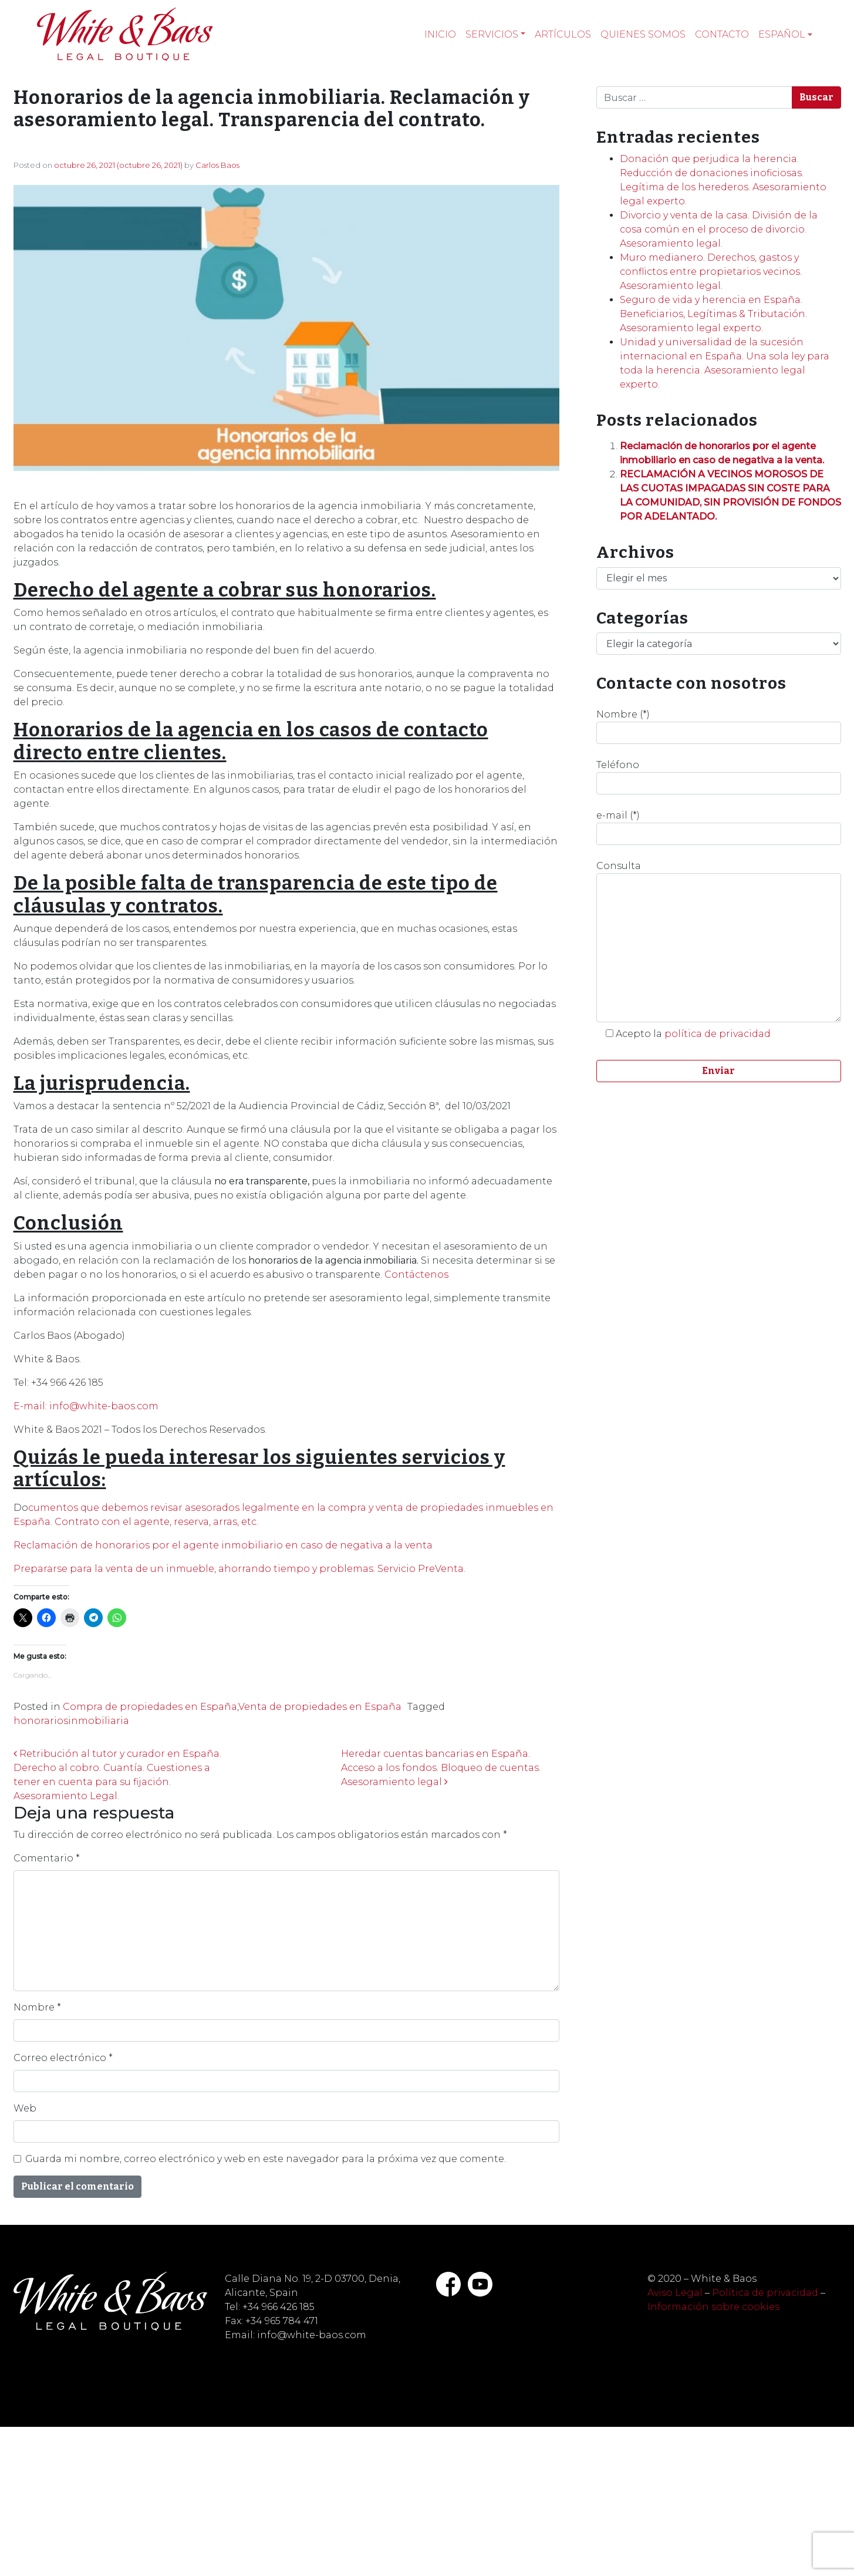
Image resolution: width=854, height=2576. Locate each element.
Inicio (440, 34)
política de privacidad (717, 1033)
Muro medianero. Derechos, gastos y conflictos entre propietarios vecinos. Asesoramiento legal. (711, 271)
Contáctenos (416, 1274)
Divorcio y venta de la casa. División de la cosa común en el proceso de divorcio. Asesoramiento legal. (719, 229)
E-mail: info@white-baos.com (85, 1406)
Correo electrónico (63, 2057)
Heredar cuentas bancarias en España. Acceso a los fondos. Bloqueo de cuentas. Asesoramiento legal (441, 1767)
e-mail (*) (718, 827)
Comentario (46, 1858)
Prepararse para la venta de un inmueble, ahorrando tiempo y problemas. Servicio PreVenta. (239, 1568)
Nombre (37, 2007)
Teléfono (718, 776)
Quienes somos (643, 34)
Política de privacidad (765, 2292)
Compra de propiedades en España (150, 1706)
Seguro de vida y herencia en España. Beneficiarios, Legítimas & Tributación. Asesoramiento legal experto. (713, 314)
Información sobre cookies (713, 2306)
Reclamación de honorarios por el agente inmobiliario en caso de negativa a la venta (223, 1545)
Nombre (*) (718, 726)
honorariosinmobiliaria (71, 1720)
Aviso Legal (675, 2292)
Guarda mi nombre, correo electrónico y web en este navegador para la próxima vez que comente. (265, 2158)
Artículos (563, 34)
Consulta (718, 941)
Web (24, 2108)
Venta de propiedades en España (319, 1706)
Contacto (722, 34)
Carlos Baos (217, 165)
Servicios (491, 34)
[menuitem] (785, 34)
